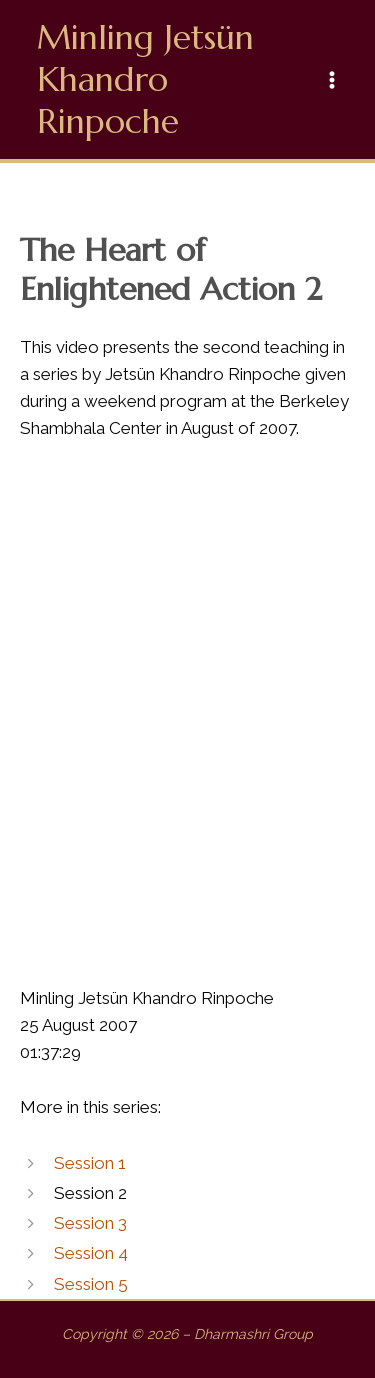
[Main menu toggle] (333, 80)
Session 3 (90, 1223)
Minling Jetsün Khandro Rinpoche (145, 79)
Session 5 (91, 1284)
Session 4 (91, 1253)
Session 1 (90, 1163)
